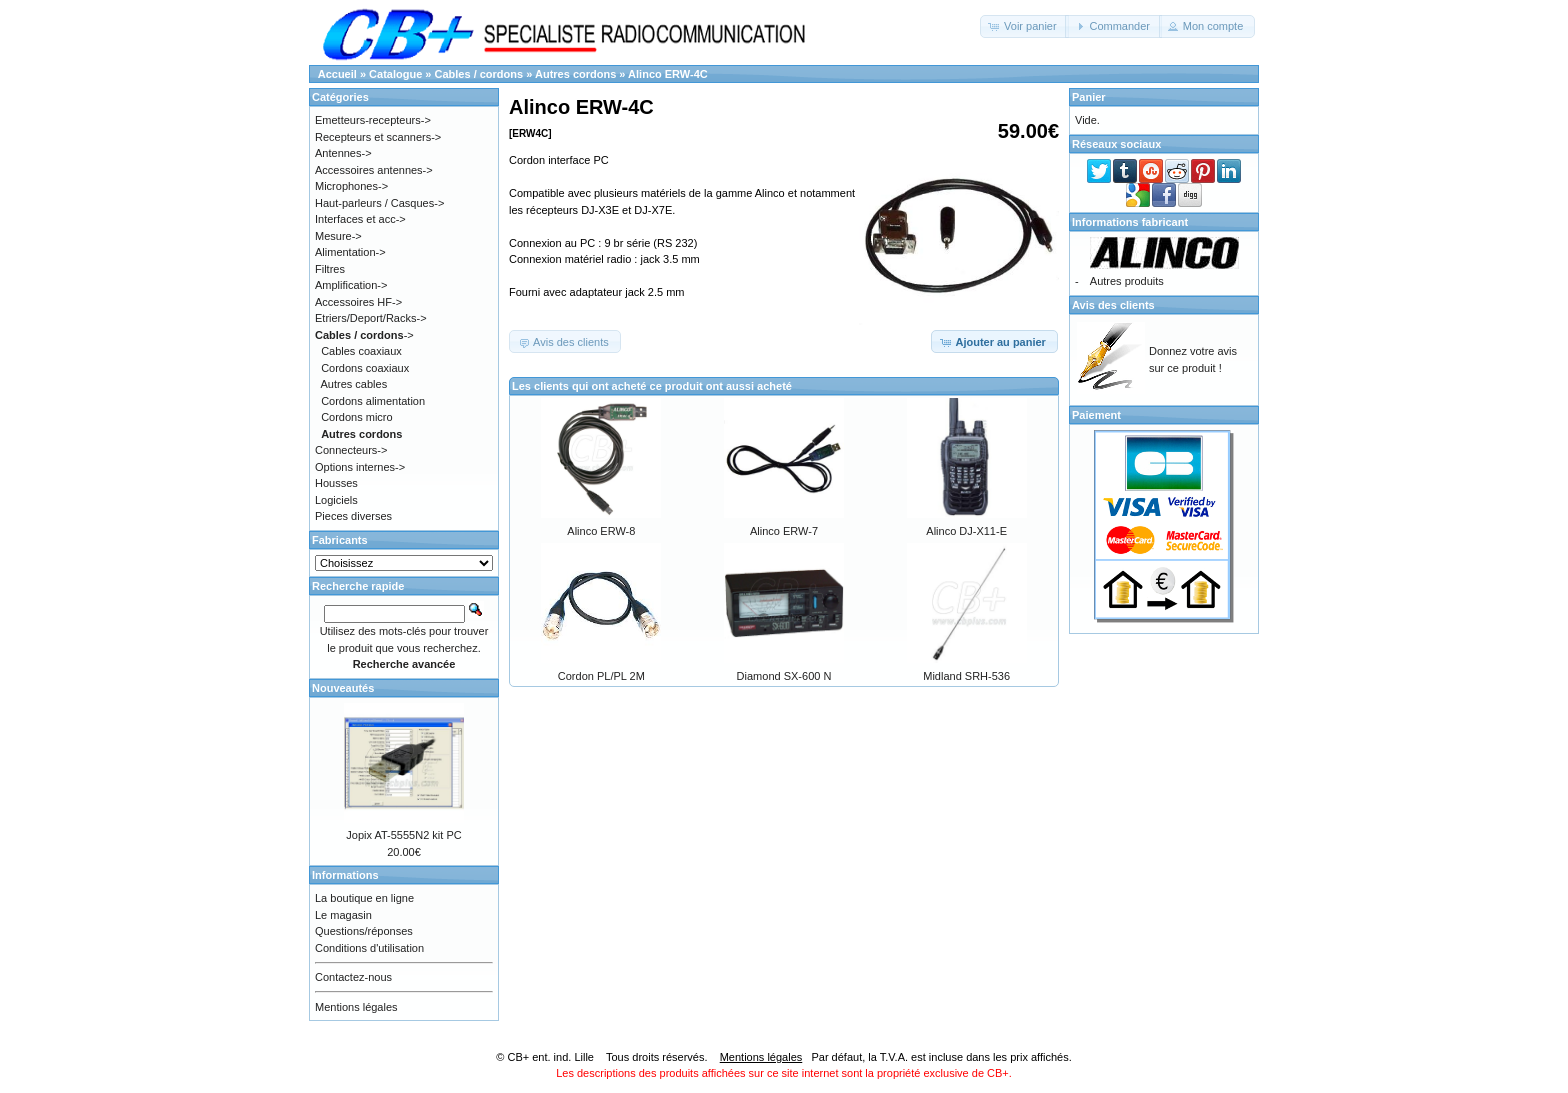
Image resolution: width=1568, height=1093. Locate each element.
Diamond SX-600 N (784, 676)
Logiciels (336, 500)
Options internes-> (360, 467)
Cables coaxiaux (361, 351)
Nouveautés (343, 688)
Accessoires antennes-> (374, 170)
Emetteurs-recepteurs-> (373, 120)
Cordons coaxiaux (365, 368)
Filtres (330, 269)
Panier (1089, 97)
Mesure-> (338, 236)
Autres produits (1127, 281)
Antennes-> (343, 153)
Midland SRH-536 (966, 676)
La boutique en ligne (364, 898)
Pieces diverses (353, 516)
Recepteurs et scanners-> (378, 137)
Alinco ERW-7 (784, 531)
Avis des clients (1113, 305)
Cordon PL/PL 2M (601, 676)
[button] (1024, 26)
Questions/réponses (364, 931)
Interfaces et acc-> (360, 219)
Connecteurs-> (351, 450)
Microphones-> (351, 186)
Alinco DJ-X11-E (966, 531)
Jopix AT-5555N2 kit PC (403, 835)
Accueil (337, 74)
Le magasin (343, 915)
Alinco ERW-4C (668, 74)
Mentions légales (356, 1007)
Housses (336, 483)
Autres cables (354, 384)
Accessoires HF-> (358, 302)
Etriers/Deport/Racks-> (371, 318)
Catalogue (395, 74)
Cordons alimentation (373, 401)
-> (364, 335)
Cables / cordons (479, 74)
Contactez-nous (353, 977)
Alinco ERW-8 (601, 531)
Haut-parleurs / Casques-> (379, 203)
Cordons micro (357, 417)
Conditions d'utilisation (369, 948)
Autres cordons (575, 74)
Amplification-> (351, 285)
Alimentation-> (350, 252)
